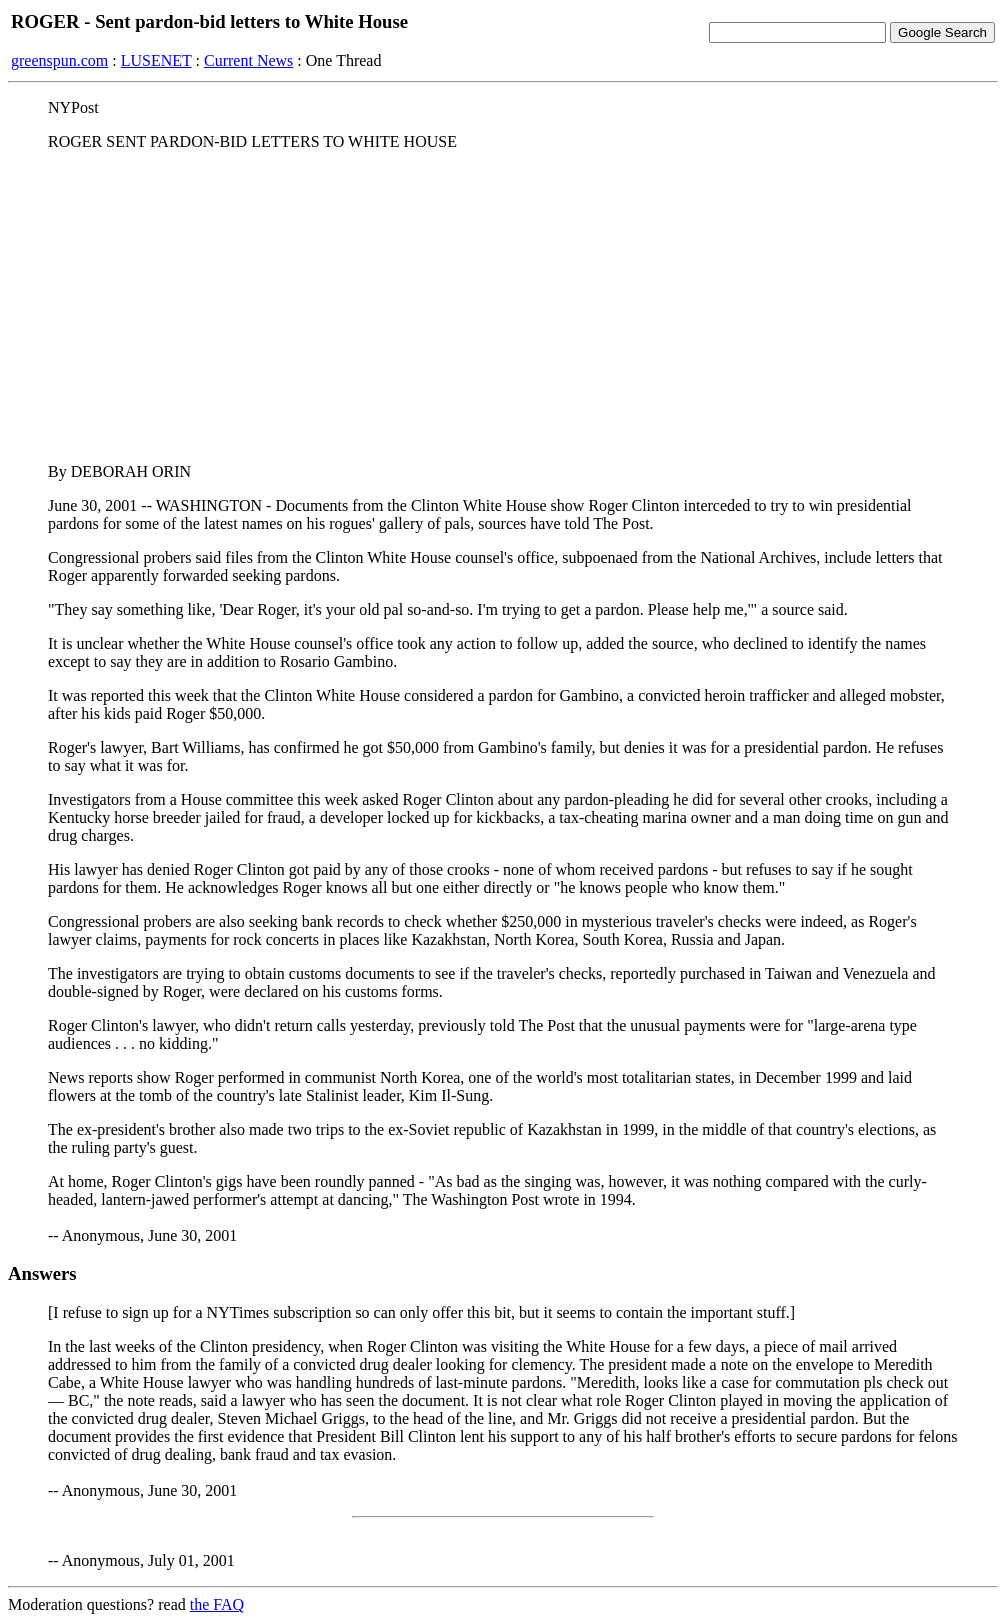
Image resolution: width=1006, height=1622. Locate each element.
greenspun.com (59, 60)
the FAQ (217, 1604)
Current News (248, 60)
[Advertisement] (503, 307)
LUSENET (156, 60)
